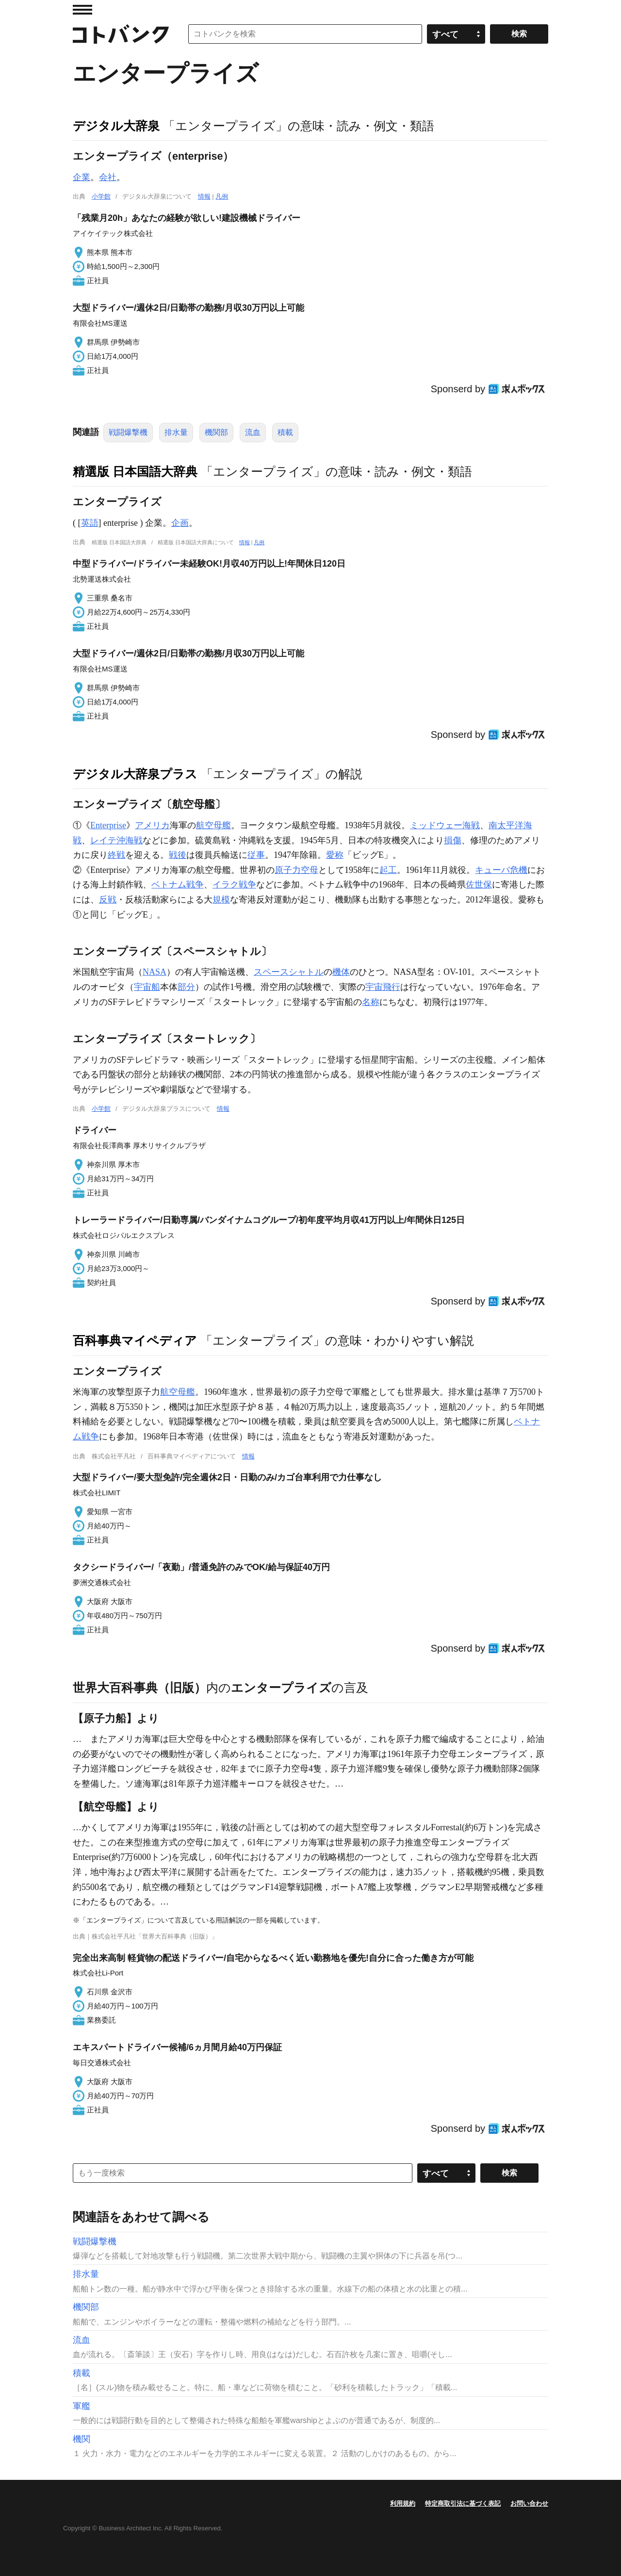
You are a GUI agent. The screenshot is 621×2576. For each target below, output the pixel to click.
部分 (186, 987)
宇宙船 (147, 987)
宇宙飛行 (382, 987)
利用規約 (402, 2503)
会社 (107, 177)
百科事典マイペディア (135, 1340)
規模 (221, 899)
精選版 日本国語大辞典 (135, 471)
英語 (89, 523)
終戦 (116, 855)
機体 (341, 972)
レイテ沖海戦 (116, 840)
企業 (81, 177)
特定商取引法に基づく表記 (463, 2503)
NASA (154, 972)
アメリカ (152, 825)
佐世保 (479, 884)
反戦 (107, 899)
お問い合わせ (529, 2503)
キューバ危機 (501, 870)
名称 (370, 1002)
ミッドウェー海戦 (445, 825)
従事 (256, 855)
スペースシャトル (289, 972)
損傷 (452, 840)
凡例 (221, 196)
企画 (180, 523)
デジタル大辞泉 (116, 126)
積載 (285, 432)
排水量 (176, 432)
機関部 (216, 432)
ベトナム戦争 (177, 884)
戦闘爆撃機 (128, 432)
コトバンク (121, 34)
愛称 (334, 855)
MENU (82, 9)
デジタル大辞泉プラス (135, 774)
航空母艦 (213, 825)
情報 (204, 196)
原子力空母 (296, 870)
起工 (388, 870)
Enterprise (108, 825)
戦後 (177, 855)
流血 (253, 432)
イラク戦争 (234, 884)
